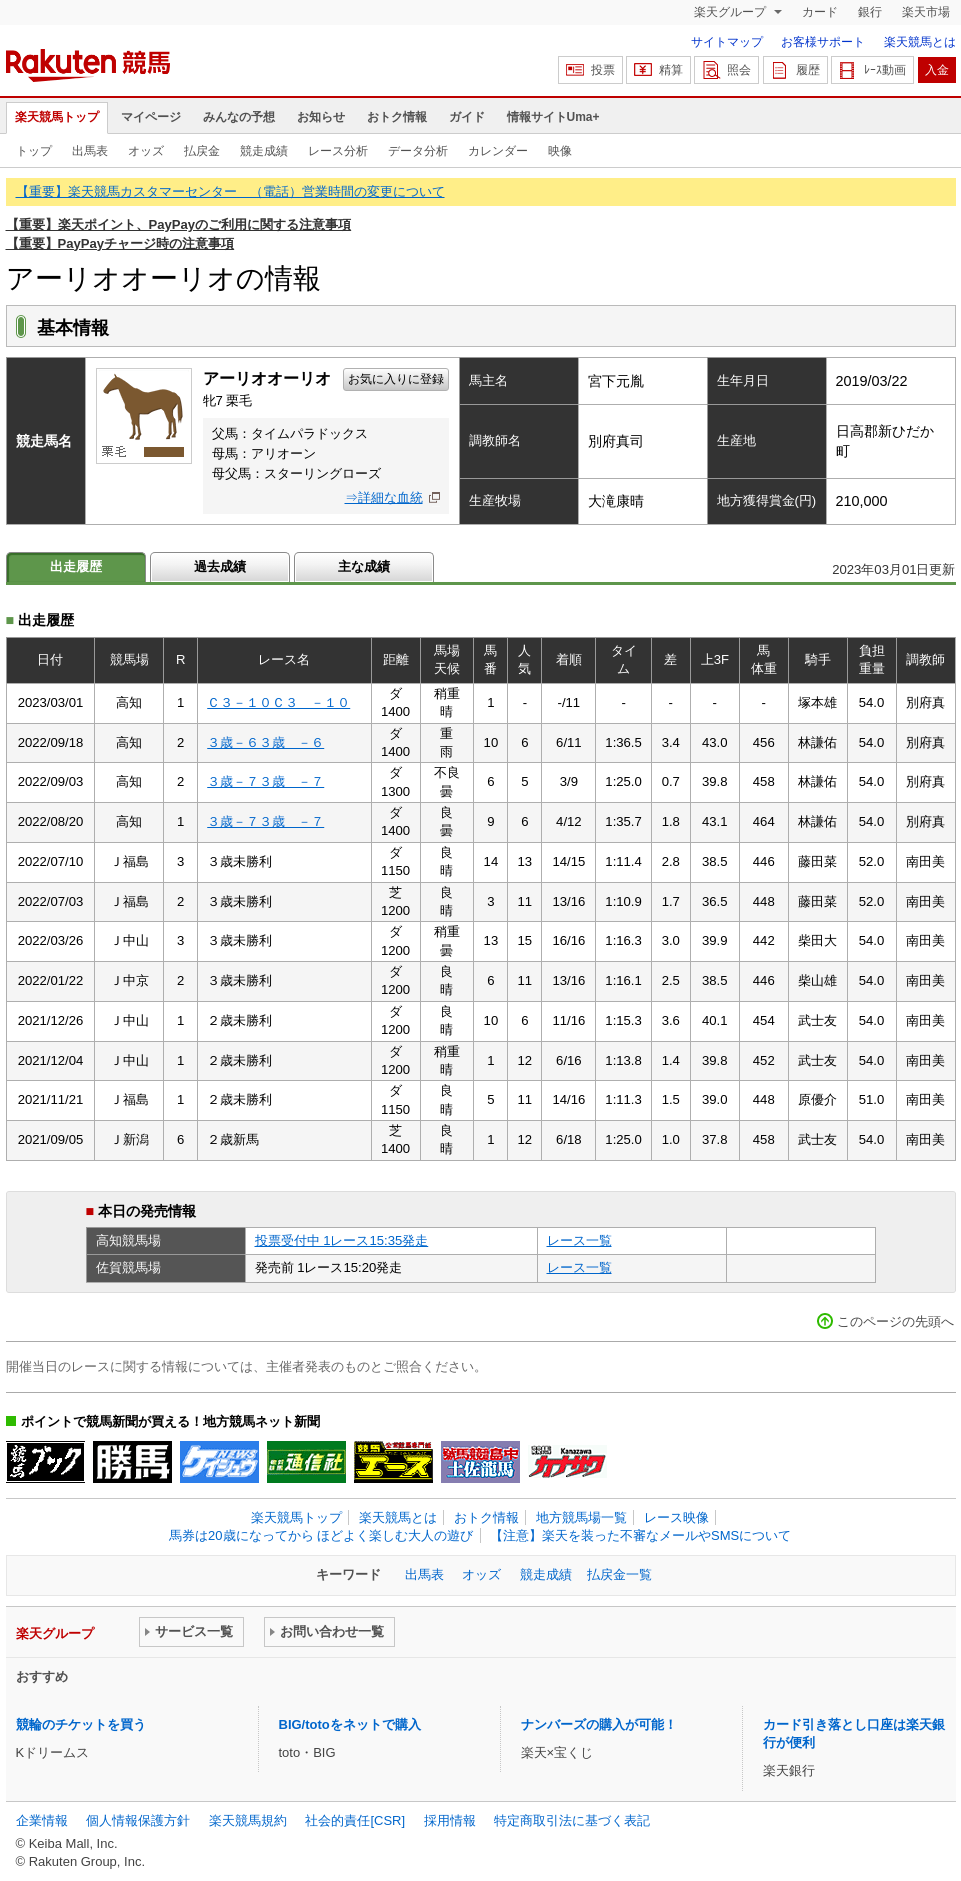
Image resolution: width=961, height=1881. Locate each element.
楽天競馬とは (920, 42)
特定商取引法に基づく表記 (572, 1820)
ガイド (467, 117)
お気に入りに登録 (396, 379)
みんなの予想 (239, 117)
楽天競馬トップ (57, 117)
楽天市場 (926, 12)
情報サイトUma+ (553, 117)
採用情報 (450, 1820)
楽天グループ (731, 12)
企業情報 (42, 1820)
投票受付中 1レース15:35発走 (342, 1240)
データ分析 (418, 151)
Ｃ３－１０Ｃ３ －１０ (278, 702)
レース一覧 (579, 1240)
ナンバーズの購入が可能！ (599, 1724)
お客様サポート (823, 42)
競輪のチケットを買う (81, 1724)
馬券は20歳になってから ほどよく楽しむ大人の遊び (321, 1535)
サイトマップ (727, 42)
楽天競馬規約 (248, 1820)
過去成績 (220, 566)
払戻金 (202, 151)
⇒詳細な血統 (384, 497)
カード (820, 12)
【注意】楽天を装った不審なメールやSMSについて (640, 1535)
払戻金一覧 (619, 1574)
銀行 (870, 12)
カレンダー (498, 151)
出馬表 (90, 151)
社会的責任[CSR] (355, 1820)
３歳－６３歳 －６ (265, 742)
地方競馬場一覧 (581, 1517)
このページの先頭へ (895, 1321)
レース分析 (338, 151)
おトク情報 (397, 117)
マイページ (151, 117)
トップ (34, 151)
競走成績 (264, 151)
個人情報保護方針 (138, 1820)
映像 (560, 151)
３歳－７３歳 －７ (265, 781)
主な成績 (364, 566)
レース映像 (676, 1517)
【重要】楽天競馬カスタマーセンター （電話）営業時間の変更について (230, 191)
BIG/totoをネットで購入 (350, 1724)
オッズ (146, 151)
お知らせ (321, 117)
